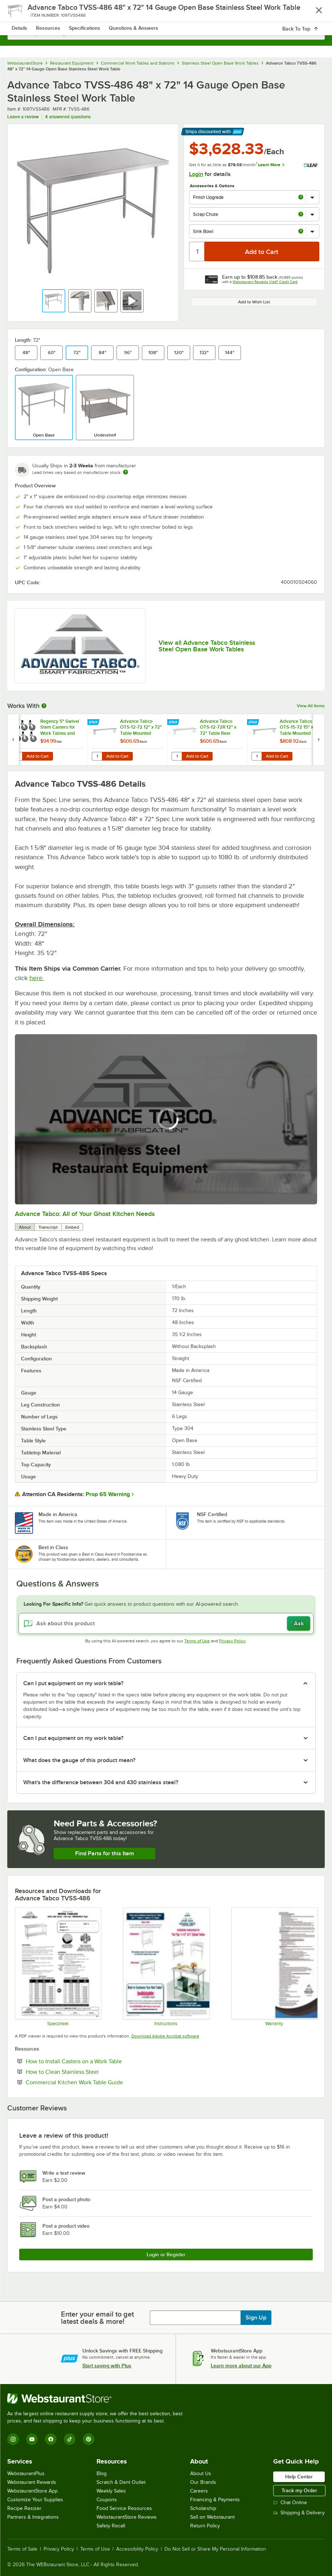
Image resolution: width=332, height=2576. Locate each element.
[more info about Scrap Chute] (301, 214)
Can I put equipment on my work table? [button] (73, 1683)
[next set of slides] (318, 739)
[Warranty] (274, 1966)
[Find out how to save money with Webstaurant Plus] (14, 722)
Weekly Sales (111, 2491)
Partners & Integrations (33, 2517)
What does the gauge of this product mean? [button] (79, 1760)
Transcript (48, 1227)
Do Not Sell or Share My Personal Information (215, 2549)
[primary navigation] (22, 13)
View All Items (311, 705)
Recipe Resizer (24, 2508)
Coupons (107, 2499)
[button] (53, 300)
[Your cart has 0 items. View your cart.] (313, 13)
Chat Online (290, 2502)
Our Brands (203, 2482)
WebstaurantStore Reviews (127, 2517)
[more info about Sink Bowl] (301, 232)
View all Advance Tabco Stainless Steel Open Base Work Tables (207, 646)
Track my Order (299, 2490)
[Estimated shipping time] (125, 472)
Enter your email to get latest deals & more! (97, 2317)
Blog (102, 2473)
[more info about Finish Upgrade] (301, 197)
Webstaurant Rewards (31, 2482)
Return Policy (205, 2525)
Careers (199, 2491)
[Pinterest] (88, 2439)
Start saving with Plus (106, 2365)
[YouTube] (32, 2439)
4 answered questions (68, 116)
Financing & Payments (215, 2499)
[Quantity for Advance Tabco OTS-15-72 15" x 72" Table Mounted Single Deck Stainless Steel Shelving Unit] (256, 756)
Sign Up (256, 2317)
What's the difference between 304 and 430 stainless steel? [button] (100, 1782)
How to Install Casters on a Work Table (96, 2061)
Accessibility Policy (137, 2549)
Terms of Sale (22, 2549)
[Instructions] (166, 1966)
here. (36, 978)
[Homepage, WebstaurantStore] (166, 13)
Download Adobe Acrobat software (165, 2036)
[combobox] (166, 32)
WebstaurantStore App (32, 2491)
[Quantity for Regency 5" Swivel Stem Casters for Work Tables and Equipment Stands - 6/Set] (17, 756)
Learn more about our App (241, 2365)
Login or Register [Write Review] (166, 2254)
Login (196, 174)
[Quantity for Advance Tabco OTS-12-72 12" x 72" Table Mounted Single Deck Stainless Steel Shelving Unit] (97, 756)
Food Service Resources (124, 2508)
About (25, 1227)
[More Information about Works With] (44, 706)
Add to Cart (37, 756)
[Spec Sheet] (58, 1966)
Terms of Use (197, 1640)
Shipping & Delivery (299, 2512)
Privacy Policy (232, 1640)
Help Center (299, 2476)
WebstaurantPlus (26, 2473)
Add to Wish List (254, 301)
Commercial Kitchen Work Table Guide (96, 2082)
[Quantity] (197, 251)
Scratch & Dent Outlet (121, 2482)
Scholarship (203, 2508)
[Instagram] (13, 2439)
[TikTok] (69, 2439)
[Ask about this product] (166, 1623)
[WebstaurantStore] (98, 2398)
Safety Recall (111, 2525)
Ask (299, 1623)
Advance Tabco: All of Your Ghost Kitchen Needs (85, 1213)
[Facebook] (51, 2439)
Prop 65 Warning (108, 1494)
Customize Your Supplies (35, 2499)
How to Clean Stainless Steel (84, 2071)
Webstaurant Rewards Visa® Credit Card (265, 282)
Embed (72, 1227)
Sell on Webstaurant (212, 2517)
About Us (200, 2473)
